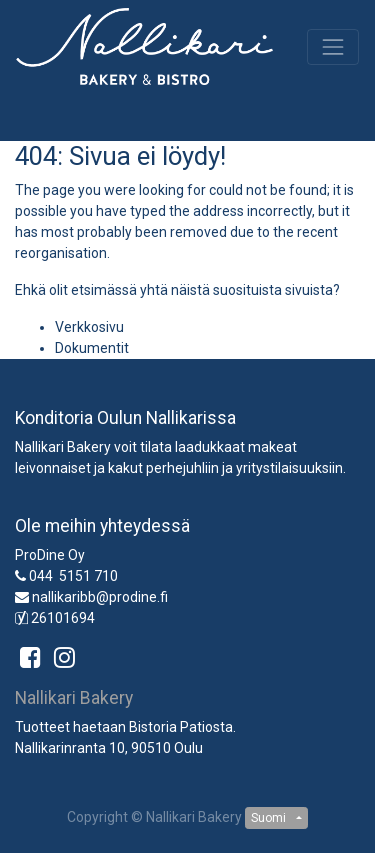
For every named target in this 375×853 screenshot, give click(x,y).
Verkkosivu (89, 327)
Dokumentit (92, 348)
